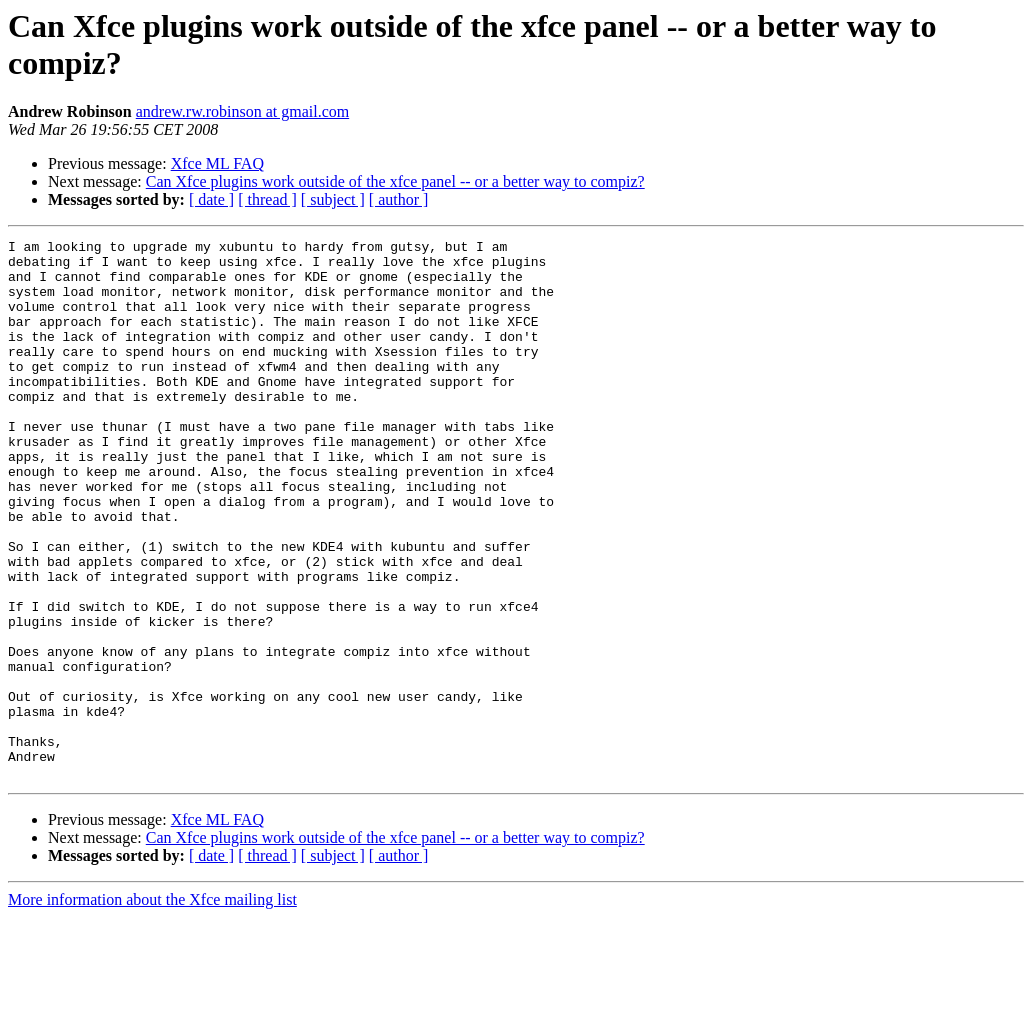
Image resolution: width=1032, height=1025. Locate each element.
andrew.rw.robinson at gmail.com (242, 111)
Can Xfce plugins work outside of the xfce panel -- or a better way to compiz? (395, 181)
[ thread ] (267, 199)
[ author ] (399, 199)
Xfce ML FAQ (217, 163)
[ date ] (211, 199)
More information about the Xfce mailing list (152, 1007)
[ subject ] (333, 199)
